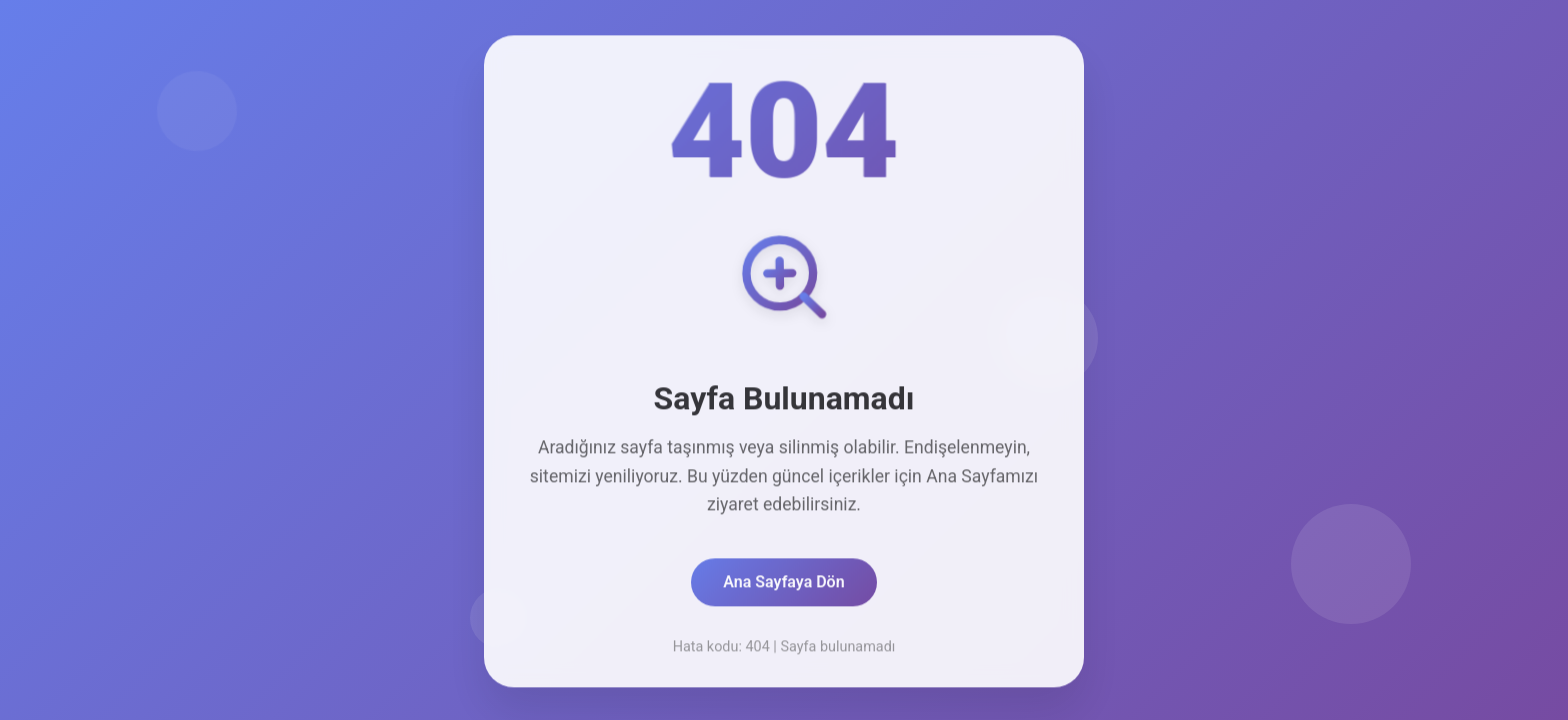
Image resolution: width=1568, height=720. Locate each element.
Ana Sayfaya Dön (783, 584)
